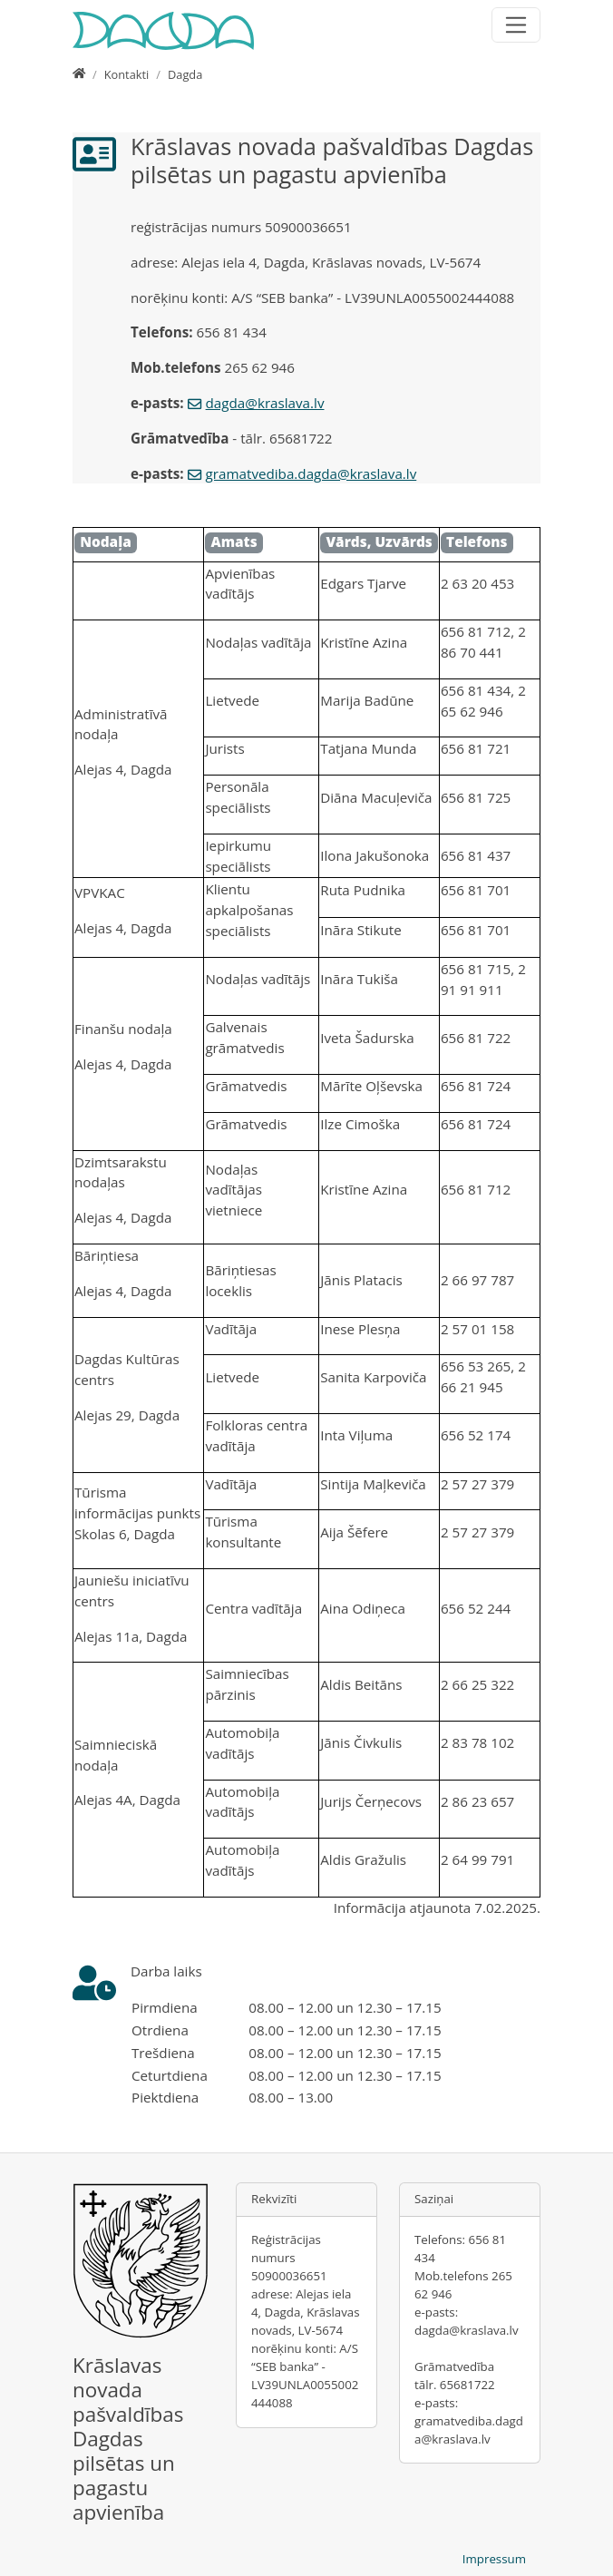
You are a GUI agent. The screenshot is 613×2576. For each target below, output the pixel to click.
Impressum (494, 2559)
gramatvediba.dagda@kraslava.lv (311, 473)
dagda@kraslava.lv (265, 403)
